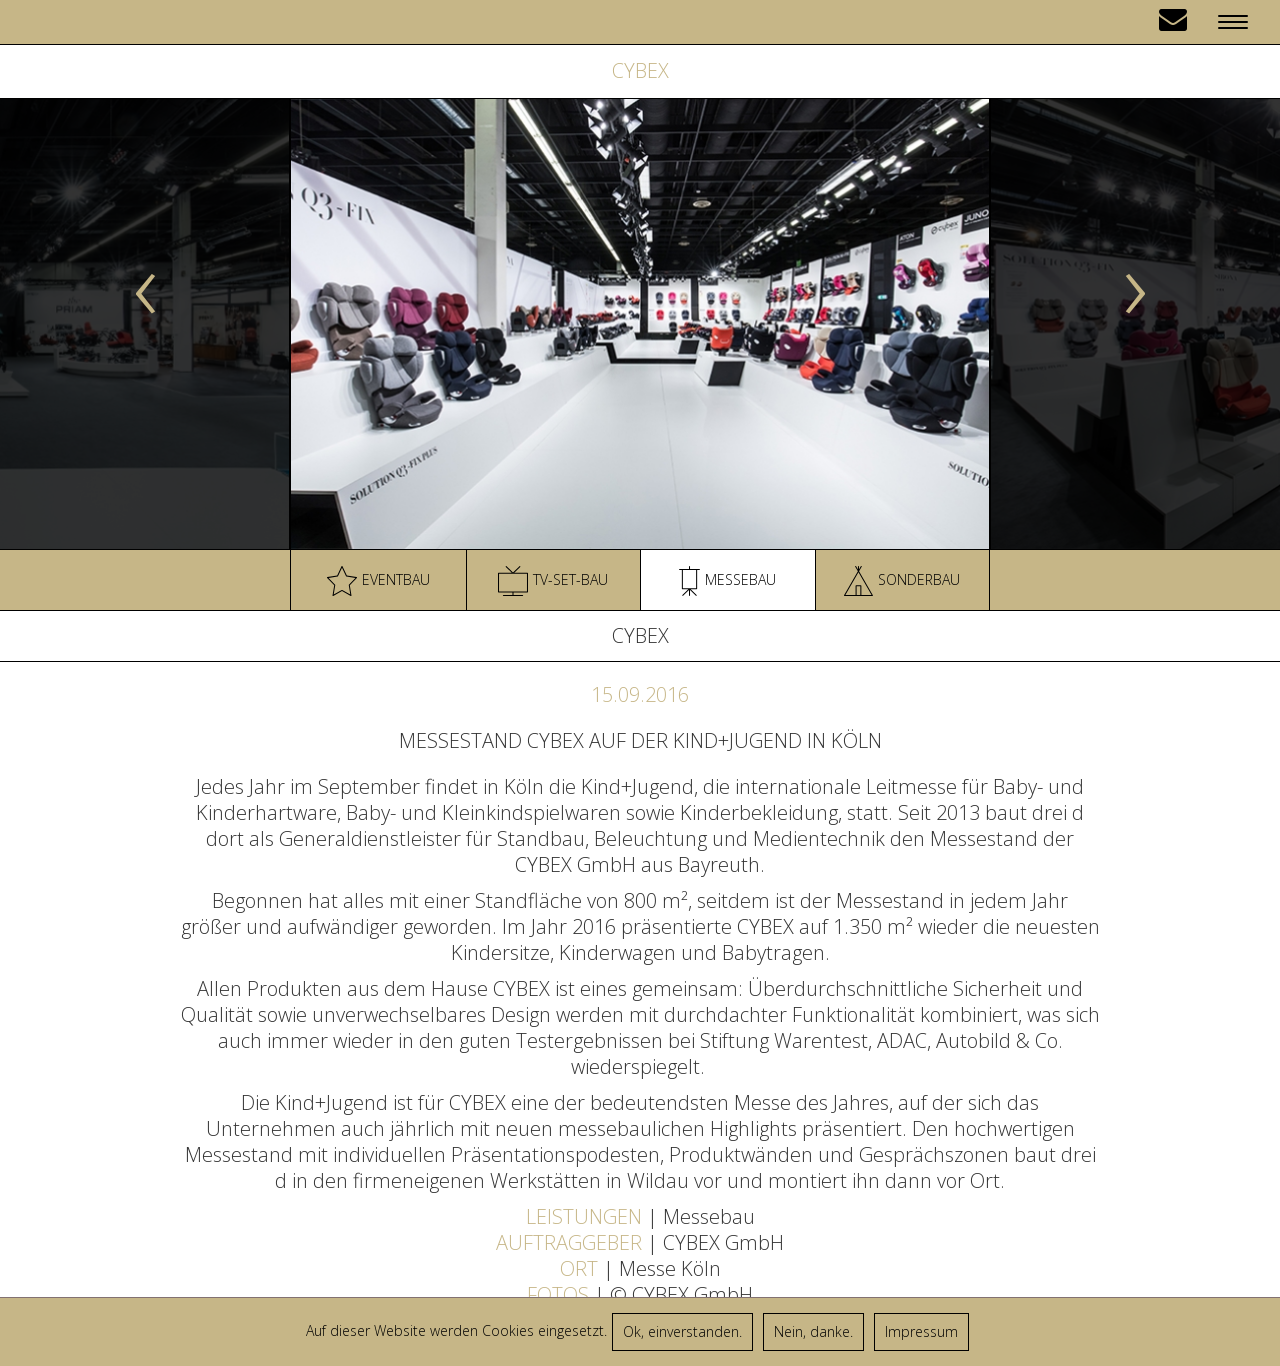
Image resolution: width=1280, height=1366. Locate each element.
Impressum (921, 1331)
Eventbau (378, 581)
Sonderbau (902, 581)
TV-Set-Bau (553, 581)
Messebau (727, 581)
